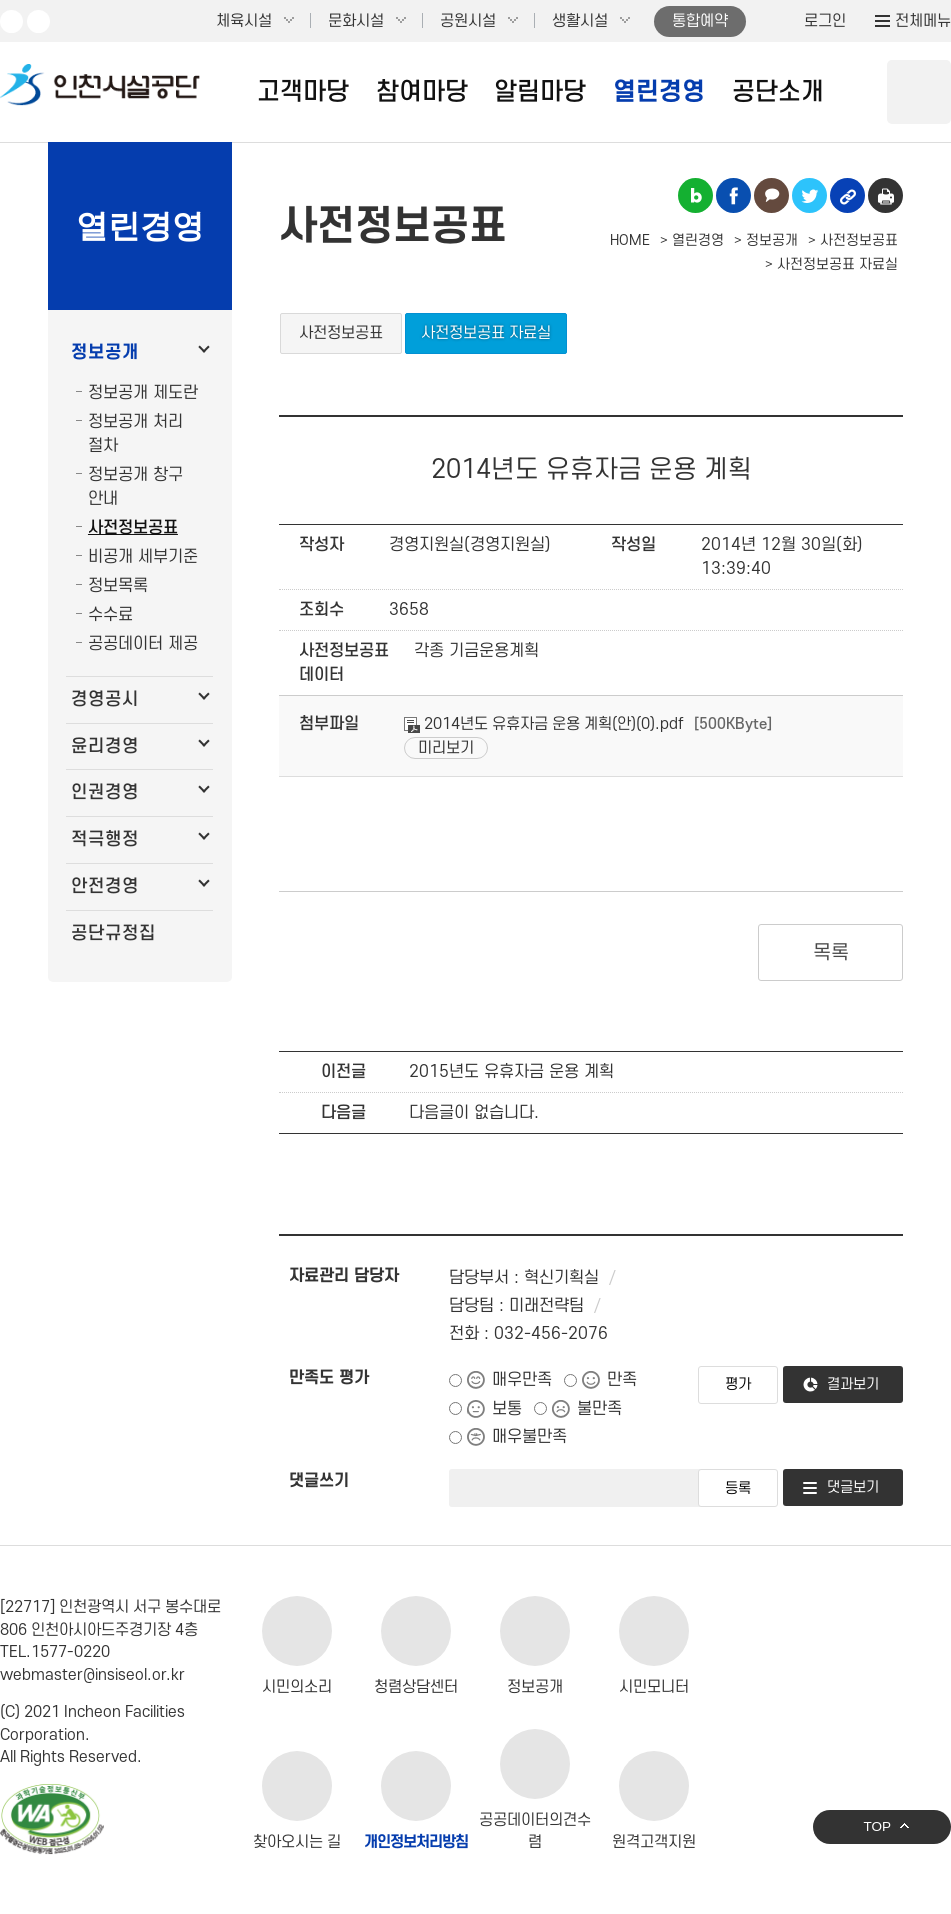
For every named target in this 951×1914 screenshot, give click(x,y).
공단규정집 (113, 933)
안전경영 (105, 886)
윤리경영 (105, 746)
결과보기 (853, 1384)
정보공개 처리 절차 (135, 434)
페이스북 (38, 21)
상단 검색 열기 (919, 92)
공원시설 (468, 21)
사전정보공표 (133, 528)
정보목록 (118, 586)
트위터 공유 (809, 195)
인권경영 (105, 792)
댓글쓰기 (319, 1481)
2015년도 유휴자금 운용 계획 (511, 1072)
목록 (830, 953)
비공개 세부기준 (143, 557)
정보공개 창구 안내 (135, 487)
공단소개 (778, 92)
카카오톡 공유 (771, 195)
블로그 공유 (695, 195)
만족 (622, 1380)
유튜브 (11, 21)
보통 (507, 1409)
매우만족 (522, 1380)
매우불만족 (529, 1437)
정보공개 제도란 (143, 393)
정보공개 (105, 352)
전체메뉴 (923, 21)
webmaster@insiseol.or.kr (92, 1675)
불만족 (599, 1409)
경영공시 (105, 699)
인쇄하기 (885, 195)
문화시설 (356, 21)
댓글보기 (853, 1487)
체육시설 (244, 21)
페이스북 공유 (733, 195)
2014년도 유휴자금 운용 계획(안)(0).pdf (544, 724)
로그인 (825, 21)
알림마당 (540, 92)
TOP (877, 1826)
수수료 (110, 615)
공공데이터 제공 (143, 644)
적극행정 (105, 839)
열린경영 (659, 92)
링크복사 (847, 195)
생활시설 (580, 21)
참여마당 (422, 92)
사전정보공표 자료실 (486, 333)
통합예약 (700, 21)
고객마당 (303, 92)
